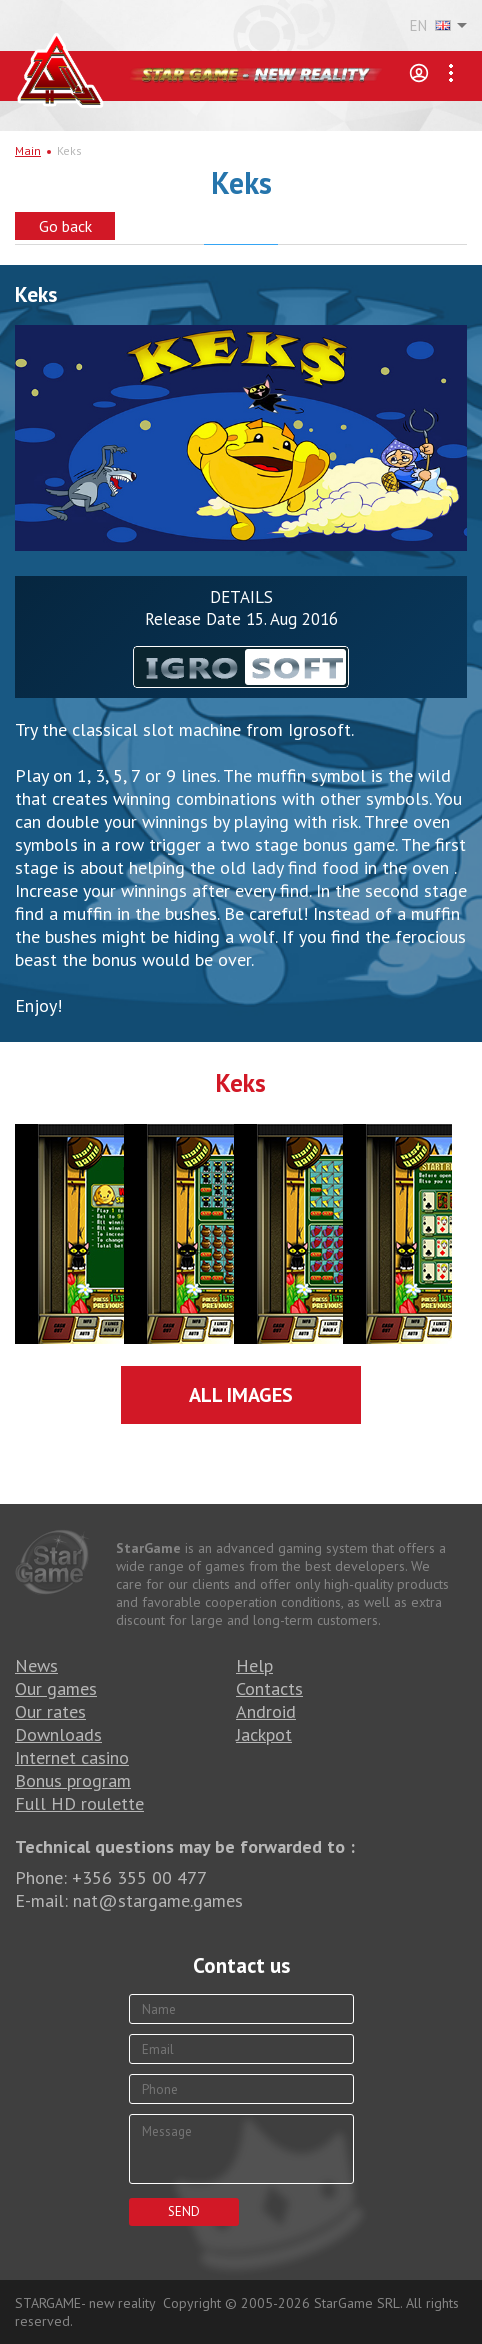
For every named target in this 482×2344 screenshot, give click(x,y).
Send (184, 2211)
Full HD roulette (79, 1803)
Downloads (58, 1734)
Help (254, 1665)
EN (430, 26)
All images (241, 1395)
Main (28, 150)
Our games (56, 1688)
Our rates (50, 1711)
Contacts (269, 1688)
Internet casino (72, 1757)
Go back (65, 226)
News (36, 1665)
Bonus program (73, 1780)
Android (266, 1711)
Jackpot (264, 1734)
